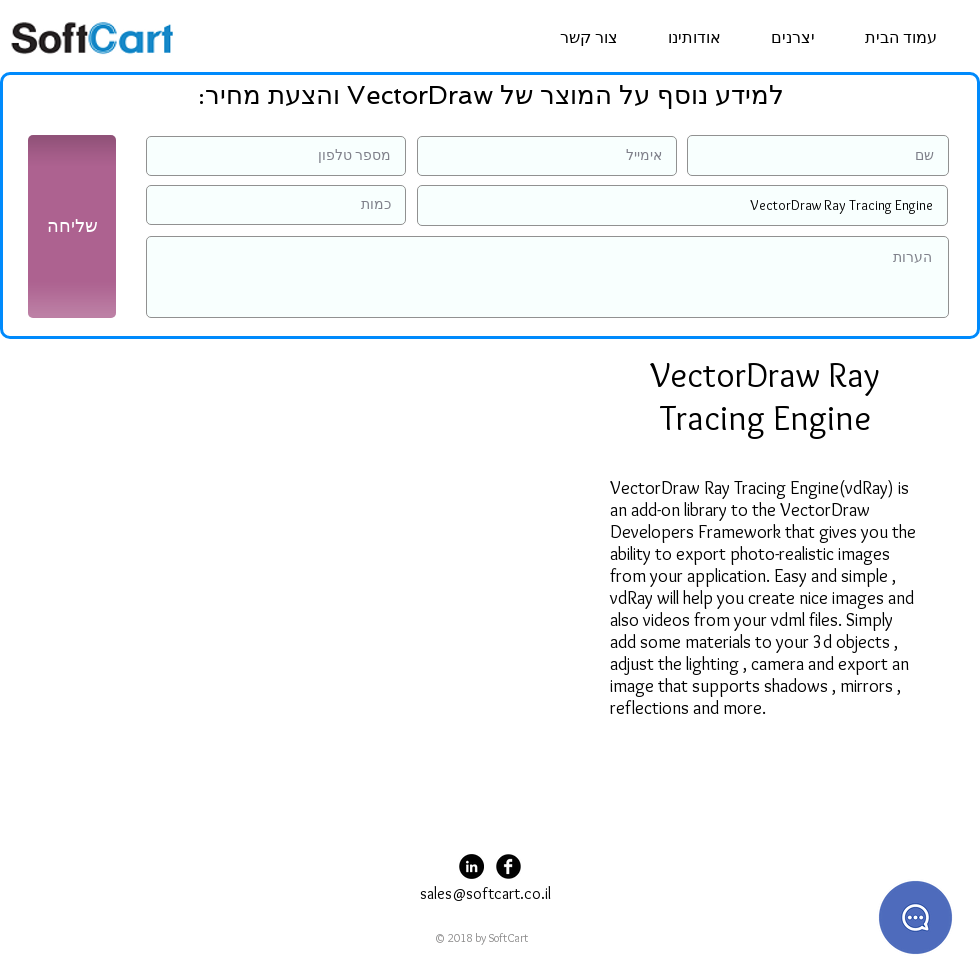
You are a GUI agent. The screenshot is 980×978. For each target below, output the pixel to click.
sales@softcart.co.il (485, 893)
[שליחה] (72, 226)
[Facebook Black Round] (508, 866)
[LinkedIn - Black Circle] (471, 866)
